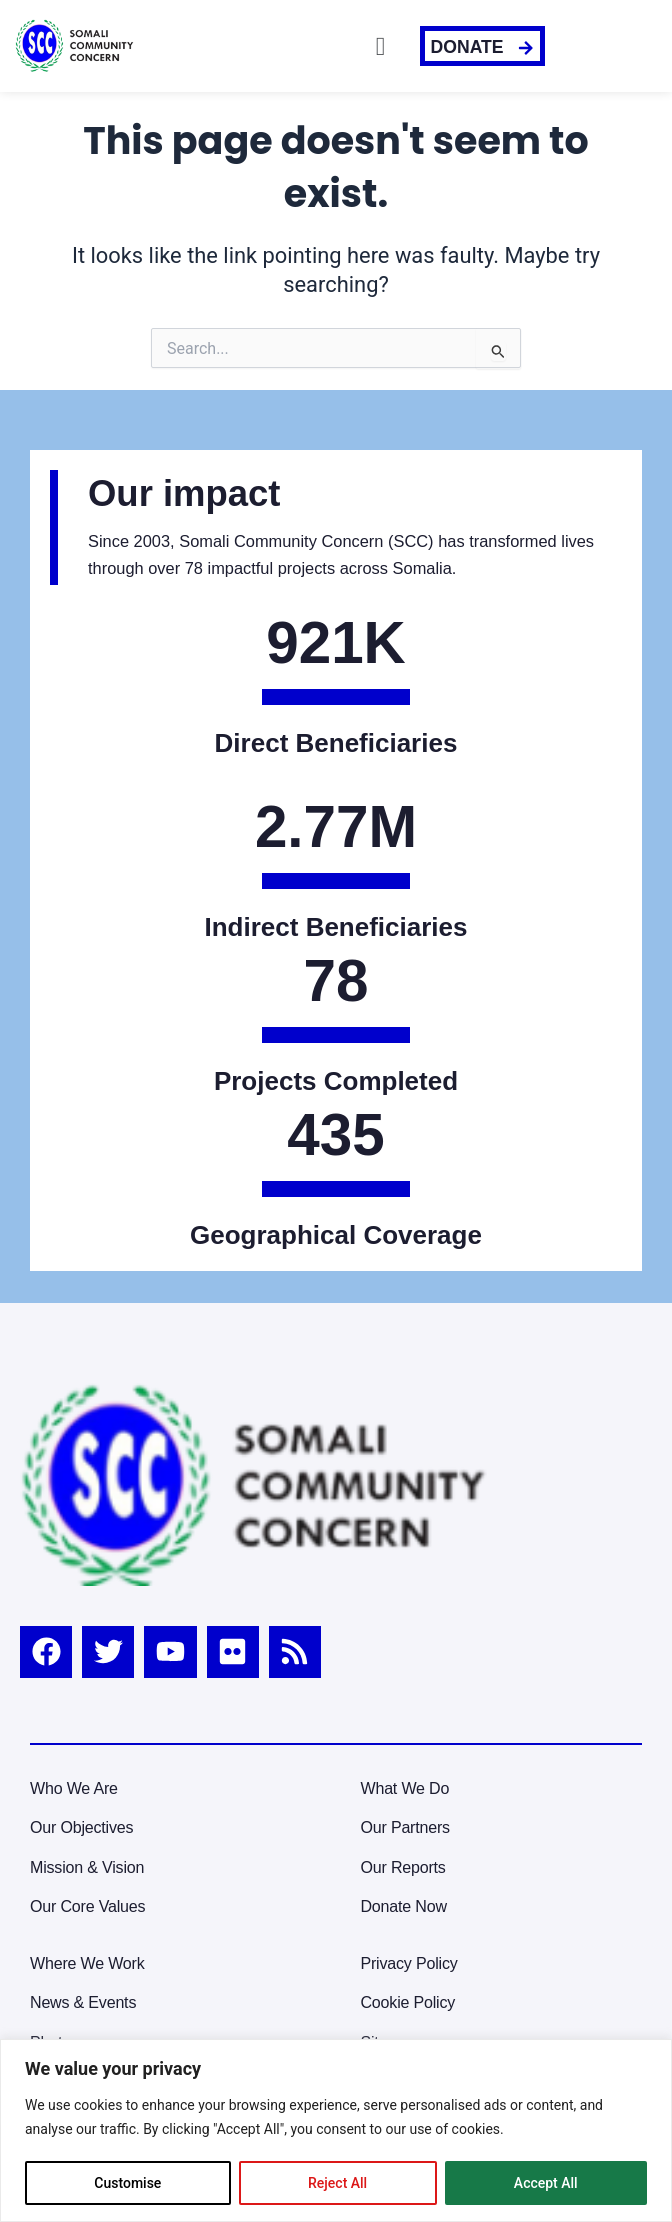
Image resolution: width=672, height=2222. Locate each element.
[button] (381, 45)
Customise (127, 2183)
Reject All (337, 2183)
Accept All (546, 2183)
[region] (336, 2130)
